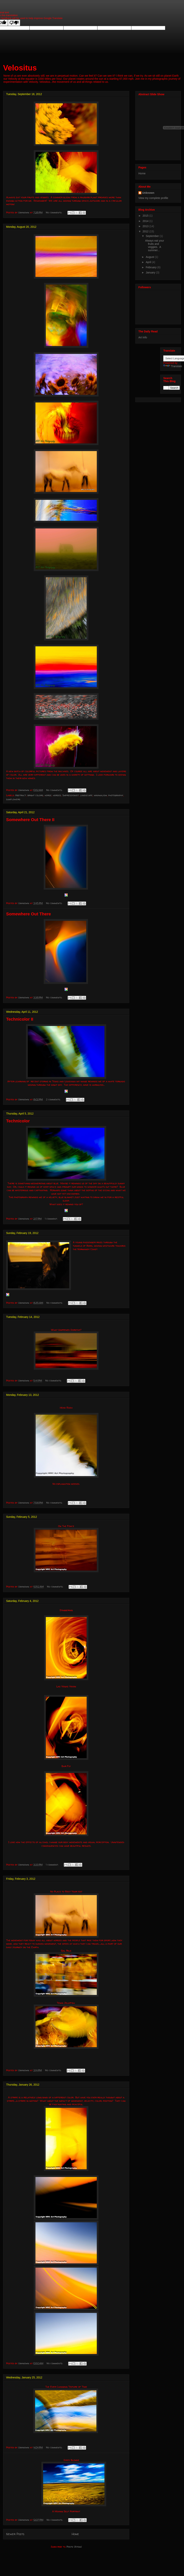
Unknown (148, 192)
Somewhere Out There (28, 914)
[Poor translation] (14, 23)
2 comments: (53, 1099)
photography (115, 795)
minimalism (100, 795)
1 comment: (51, 1218)
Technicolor (18, 1121)
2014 (146, 221)
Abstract (20, 795)
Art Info (142, 337)
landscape (86, 795)
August (150, 256)
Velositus (20, 68)
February (151, 267)
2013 (146, 226)
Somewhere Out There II (30, 819)
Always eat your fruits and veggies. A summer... (154, 245)
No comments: (54, 212)
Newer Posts (15, 2534)
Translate (172, 366)
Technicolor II (19, 1019)
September (152, 236)
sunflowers (13, 799)
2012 (146, 231)
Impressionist (70, 795)
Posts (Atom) (74, 2546)
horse (48, 795)
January (151, 272)
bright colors (35, 795)
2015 (146, 215)
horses (57, 795)
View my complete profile (153, 198)
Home (75, 2534)
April (149, 262)
